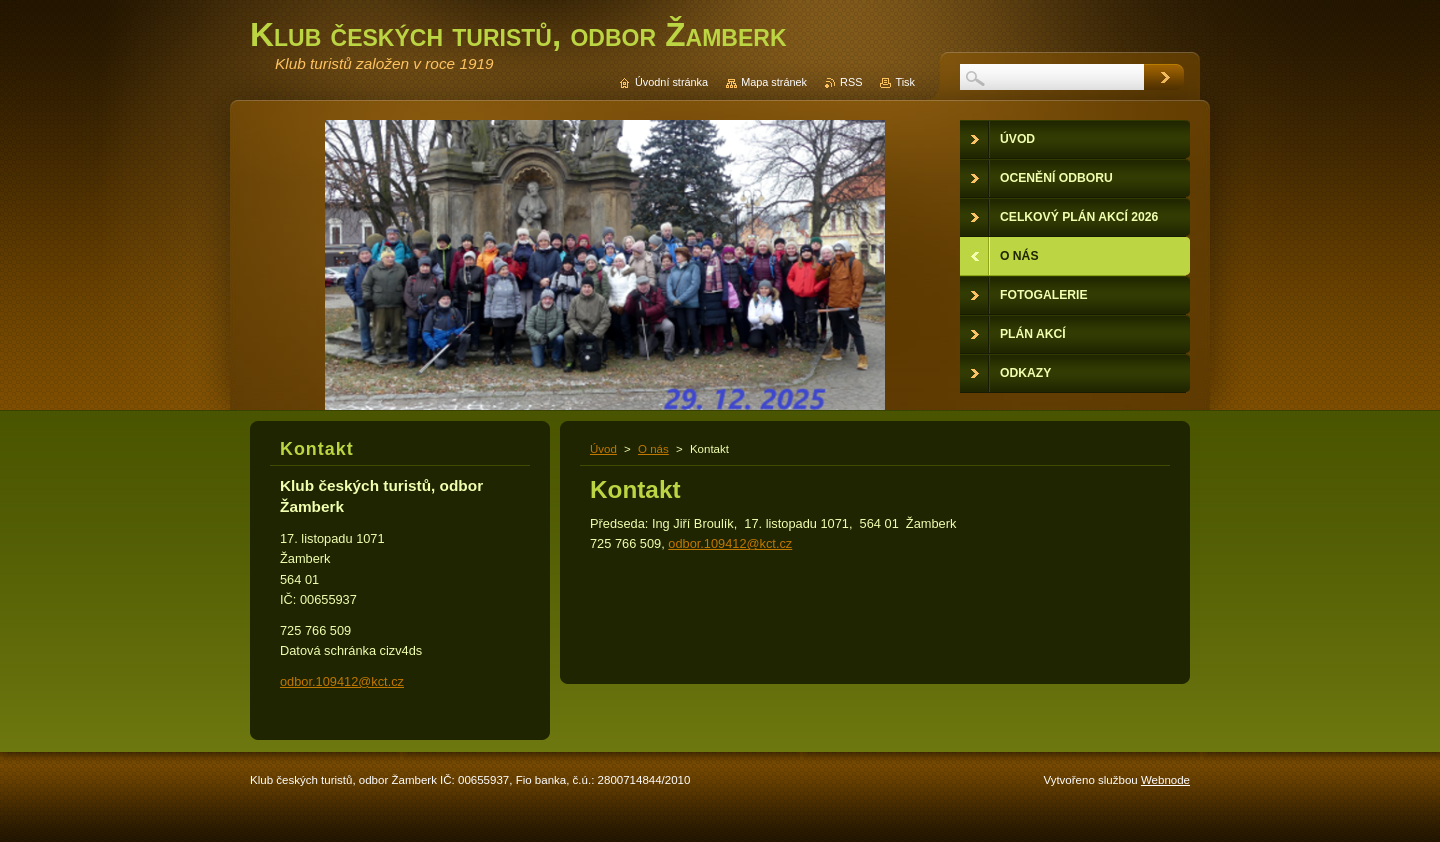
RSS (851, 82)
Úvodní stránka (671, 82)
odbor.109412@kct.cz (730, 543)
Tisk (905, 82)
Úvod (603, 449)
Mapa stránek (774, 82)
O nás (653, 449)
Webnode (1165, 780)
